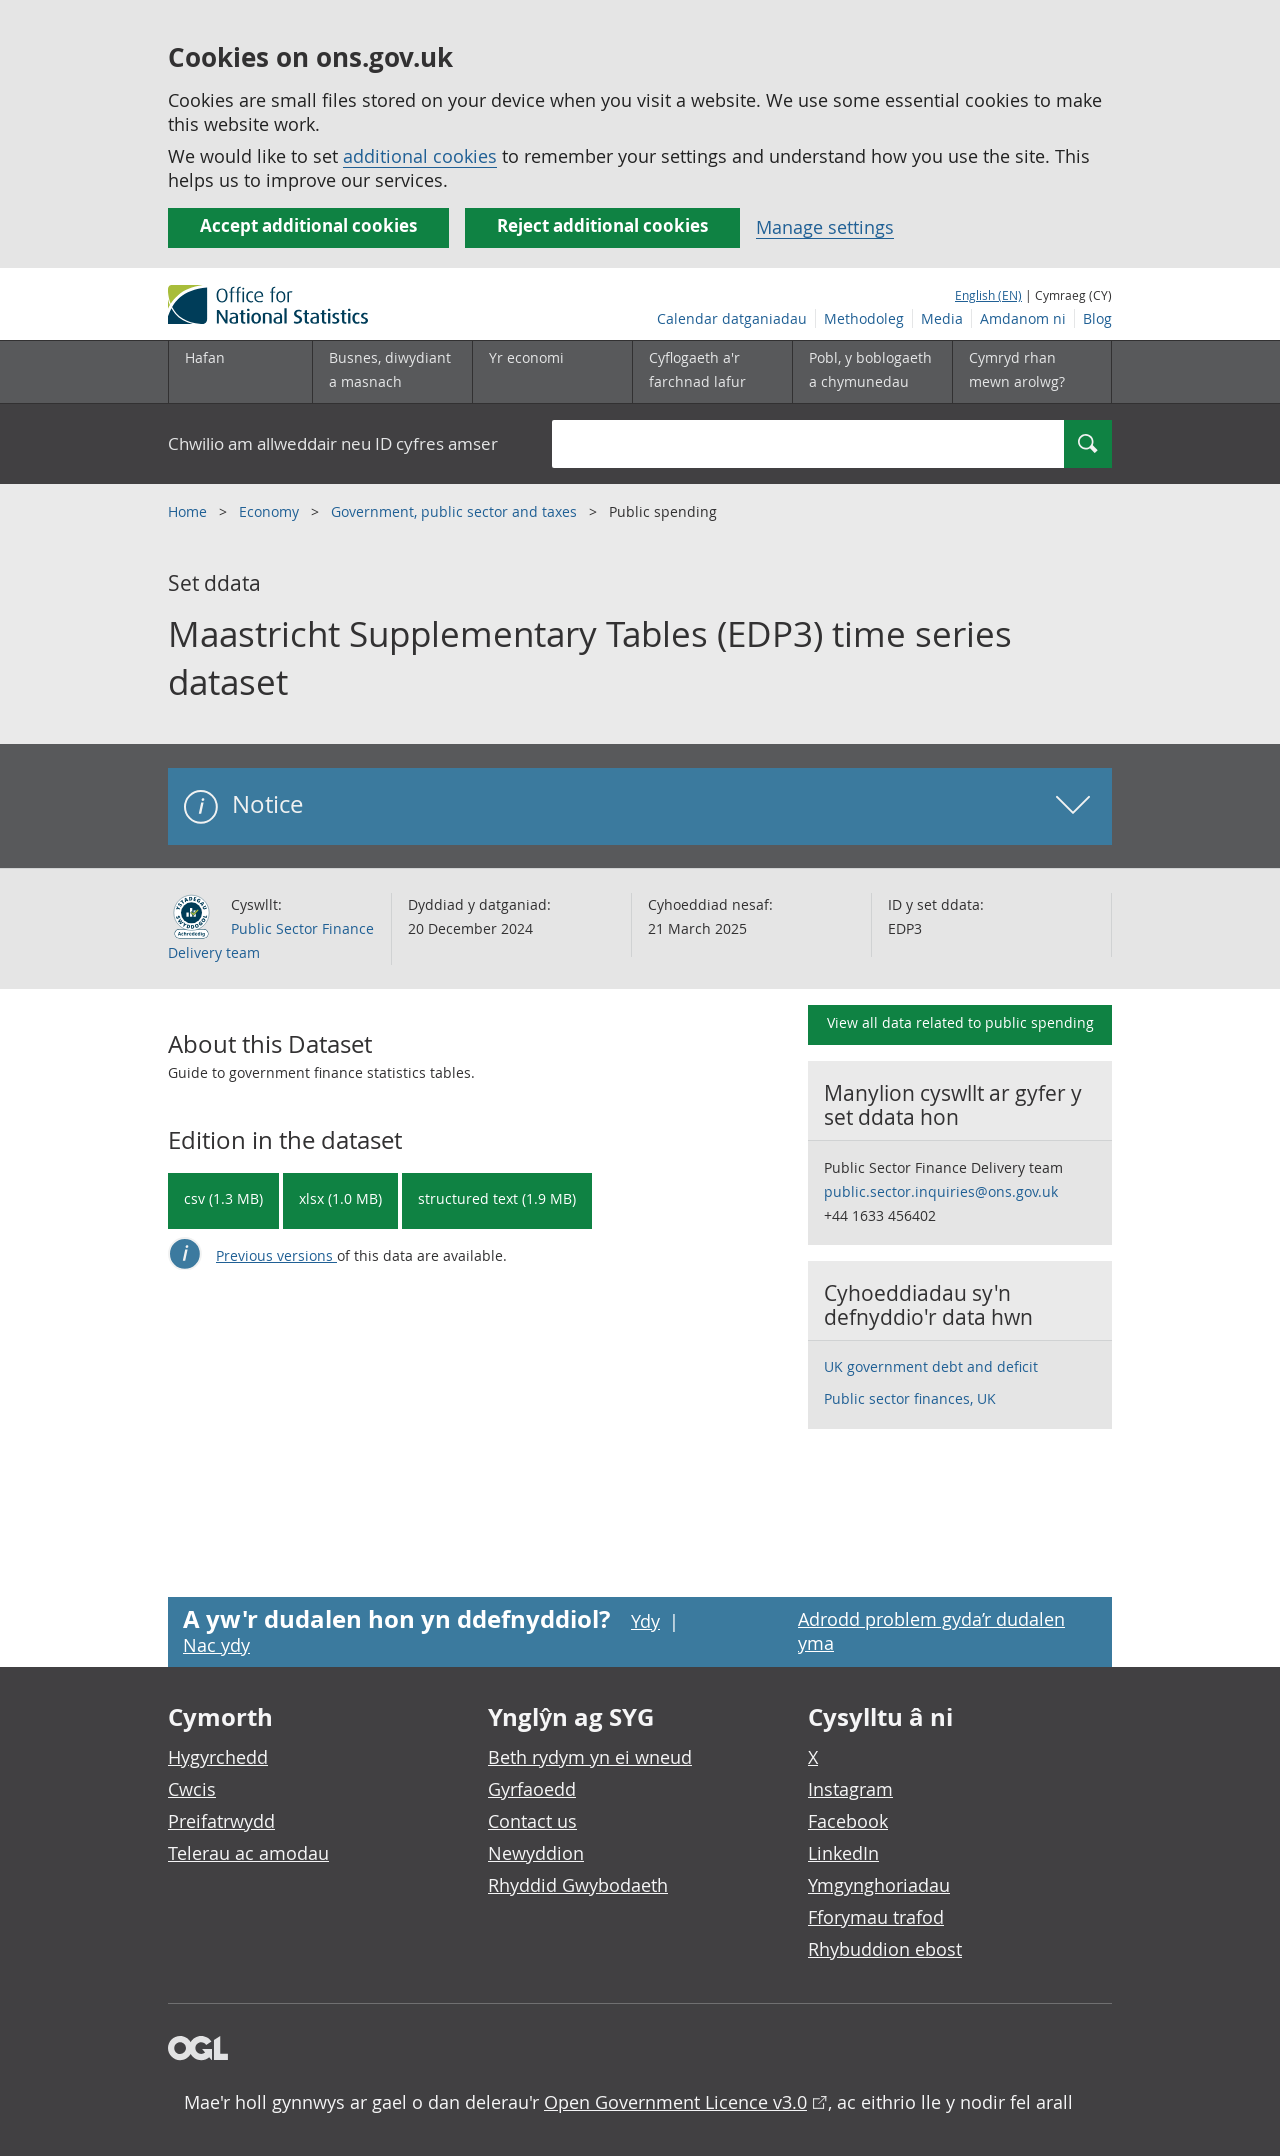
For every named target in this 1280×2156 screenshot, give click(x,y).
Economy (271, 511)
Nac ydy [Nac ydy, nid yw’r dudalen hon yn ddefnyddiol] (216, 1645)
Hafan (205, 357)
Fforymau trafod (876, 1917)
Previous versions (276, 1255)
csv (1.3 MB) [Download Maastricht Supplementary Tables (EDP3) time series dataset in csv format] (223, 1198)
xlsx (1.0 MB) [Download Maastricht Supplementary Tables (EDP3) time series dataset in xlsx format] (340, 1198)
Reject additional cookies (602, 225)
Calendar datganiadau (732, 318)
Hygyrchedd (218, 1757)
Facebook (848, 1821)
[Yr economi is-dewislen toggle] (552, 372)
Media (942, 318)
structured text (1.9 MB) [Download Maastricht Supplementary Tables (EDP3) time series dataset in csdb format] (497, 1198)
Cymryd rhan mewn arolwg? (1017, 369)
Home (189, 511)
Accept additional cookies (308, 225)
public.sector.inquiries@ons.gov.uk (941, 1191)
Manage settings (825, 227)
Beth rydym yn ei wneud (590, 1757)
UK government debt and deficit (931, 1366)
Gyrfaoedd (532, 1789)
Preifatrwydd (221, 1821)
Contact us (532, 1821)
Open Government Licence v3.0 (675, 2102)
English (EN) (988, 295)
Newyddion (536, 1853)
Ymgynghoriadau (879, 1885)
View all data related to (960, 1022)
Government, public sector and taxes (456, 511)
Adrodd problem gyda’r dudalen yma (931, 1631)
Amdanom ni (1023, 318)
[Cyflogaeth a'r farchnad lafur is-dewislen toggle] (712, 372)
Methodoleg (864, 318)
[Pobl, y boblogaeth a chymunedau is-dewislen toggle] (872, 372)
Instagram (850, 1789)
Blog (1097, 318)
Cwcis (192, 1789)
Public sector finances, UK (910, 1398)
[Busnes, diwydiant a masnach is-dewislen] (392, 372)
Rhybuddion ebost (885, 1949)
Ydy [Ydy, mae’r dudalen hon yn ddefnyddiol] (645, 1621)
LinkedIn (843, 1853)
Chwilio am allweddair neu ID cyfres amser (333, 443)
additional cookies (420, 156)
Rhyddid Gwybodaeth (578, 1885)
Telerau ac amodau (248, 1853)
